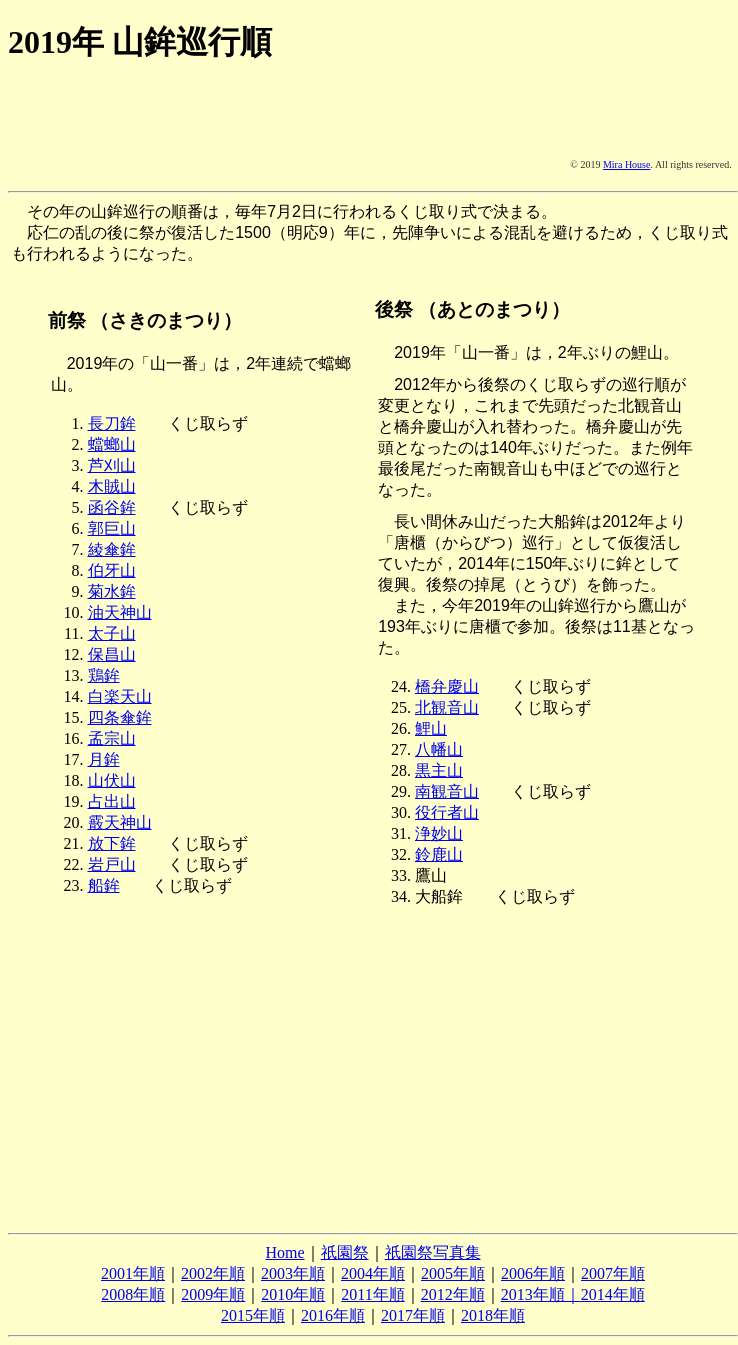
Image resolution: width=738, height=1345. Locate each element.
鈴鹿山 (439, 854)
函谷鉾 (112, 507)
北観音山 (447, 707)
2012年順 (453, 1294)
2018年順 (493, 1315)
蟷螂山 (112, 444)
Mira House (627, 164)
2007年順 (613, 1273)
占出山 (112, 801)
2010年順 (293, 1294)
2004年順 (373, 1273)
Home (284, 1252)
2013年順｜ (541, 1294)
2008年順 (133, 1294)
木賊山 (112, 486)
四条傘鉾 (120, 717)
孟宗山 (112, 738)
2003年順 (293, 1273)
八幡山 (439, 749)
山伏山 (112, 780)
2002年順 (213, 1273)
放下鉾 (112, 843)
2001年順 (133, 1273)
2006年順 (533, 1273)
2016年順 (333, 1315)
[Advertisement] (111, 135)
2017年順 (413, 1315)
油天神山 (120, 612)
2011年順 (372, 1294)
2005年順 (453, 1273)
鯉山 (431, 728)
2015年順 (253, 1315)
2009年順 (213, 1294)
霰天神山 (120, 822)
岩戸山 (112, 864)
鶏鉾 (104, 675)
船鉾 (104, 885)
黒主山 (439, 770)
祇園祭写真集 (433, 1252)
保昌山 (112, 654)
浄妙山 (439, 833)
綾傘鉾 (112, 549)
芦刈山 (112, 465)
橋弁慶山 (447, 686)
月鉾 (104, 759)
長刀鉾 (112, 423)
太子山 (112, 633)
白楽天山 (120, 696)
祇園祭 (345, 1252)
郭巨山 (112, 528)
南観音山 (447, 791)
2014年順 (613, 1294)
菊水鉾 (112, 591)
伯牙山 (112, 570)
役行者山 (447, 812)
